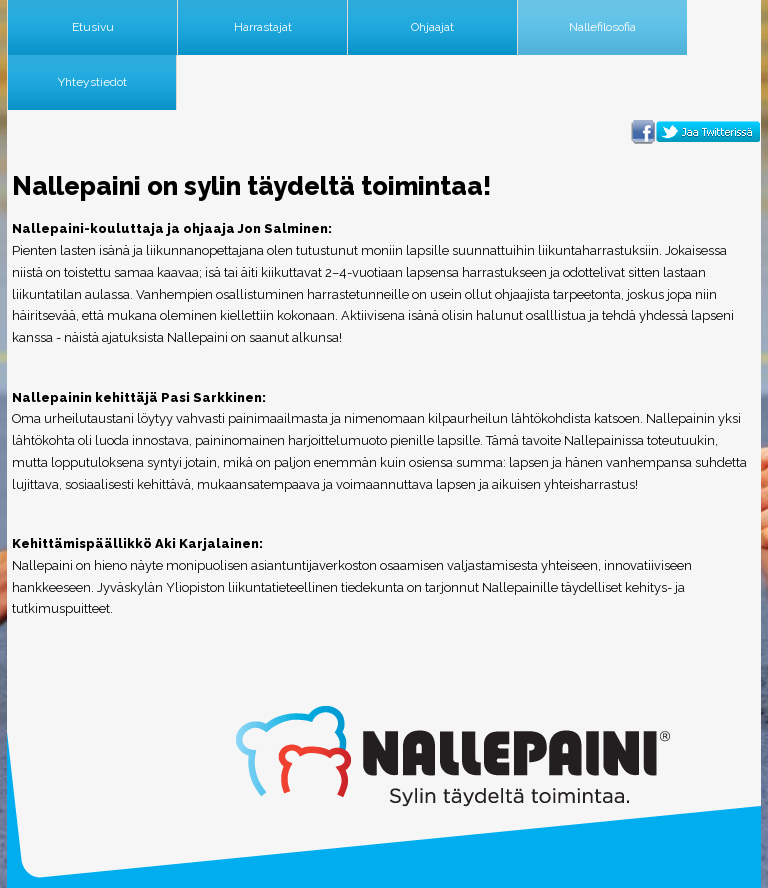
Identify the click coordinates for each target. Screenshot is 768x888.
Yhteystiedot (92, 82)
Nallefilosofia (602, 27)
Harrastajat (263, 27)
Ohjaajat (432, 27)
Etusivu (93, 27)
